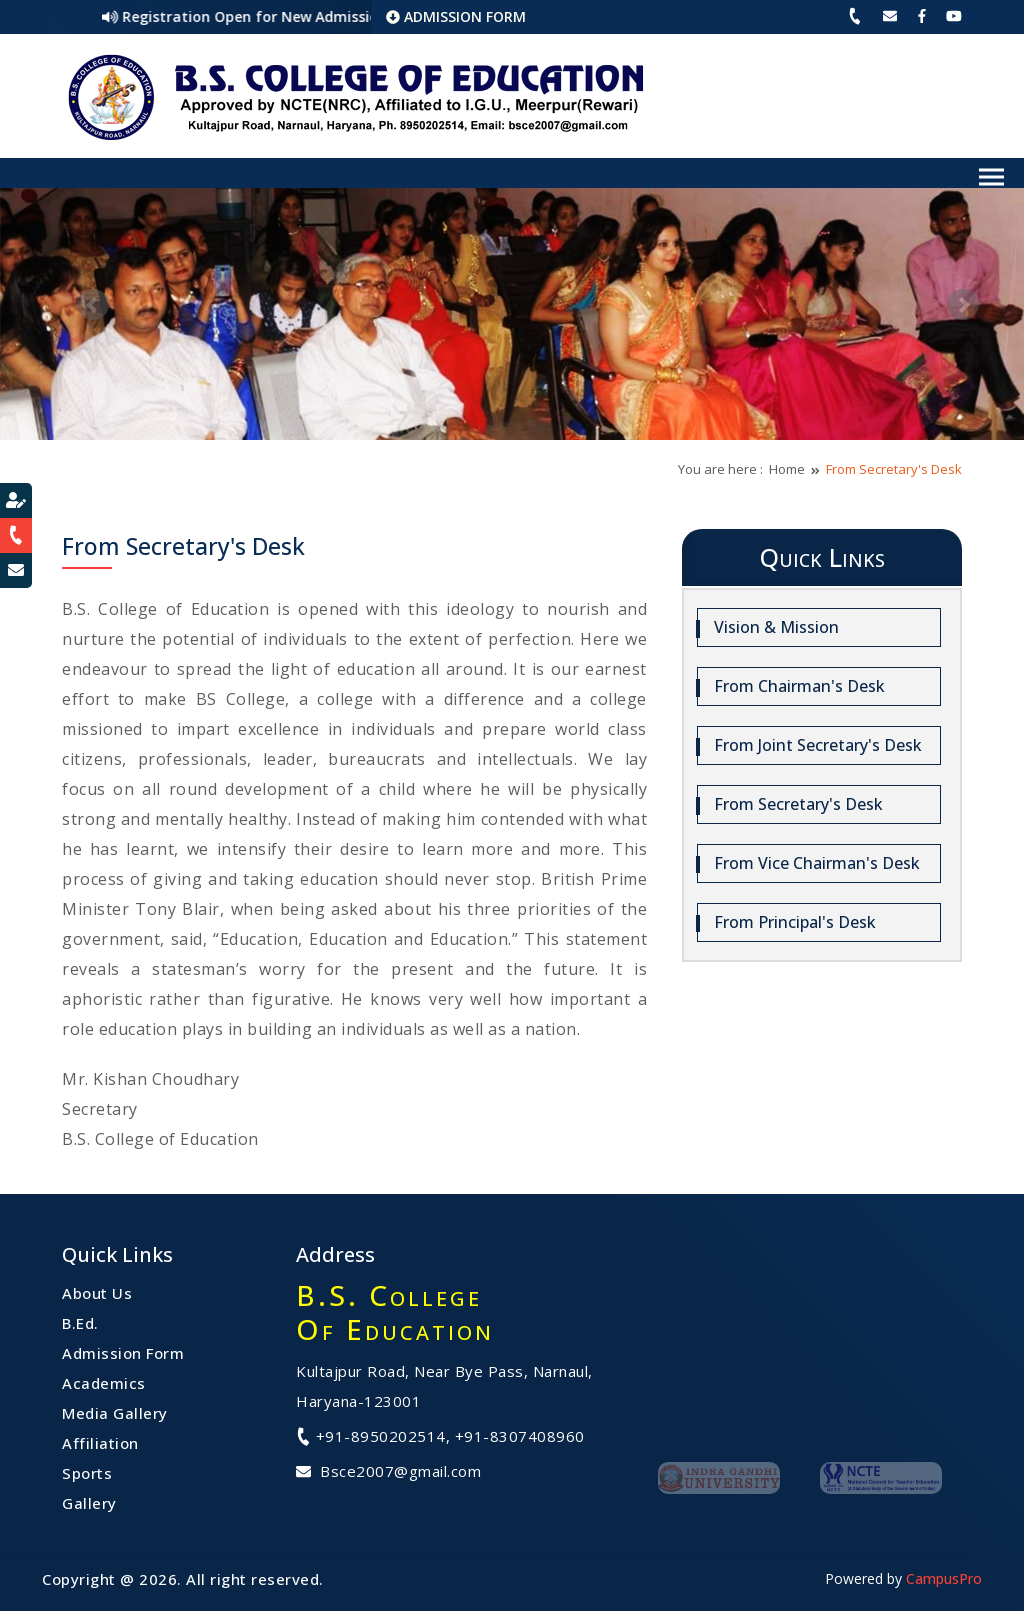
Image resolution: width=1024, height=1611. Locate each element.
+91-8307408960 (520, 1436)
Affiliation (100, 1443)
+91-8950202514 (371, 1436)
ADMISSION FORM (456, 16)
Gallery (89, 1503)
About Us (97, 1293)
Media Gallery (115, 1413)
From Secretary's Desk (894, 469)
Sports (87, 1473)
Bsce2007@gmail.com (388, 1471)
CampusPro (944, 1578)
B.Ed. (80, 1323)
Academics (104, 1383)
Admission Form (123, 1353)
